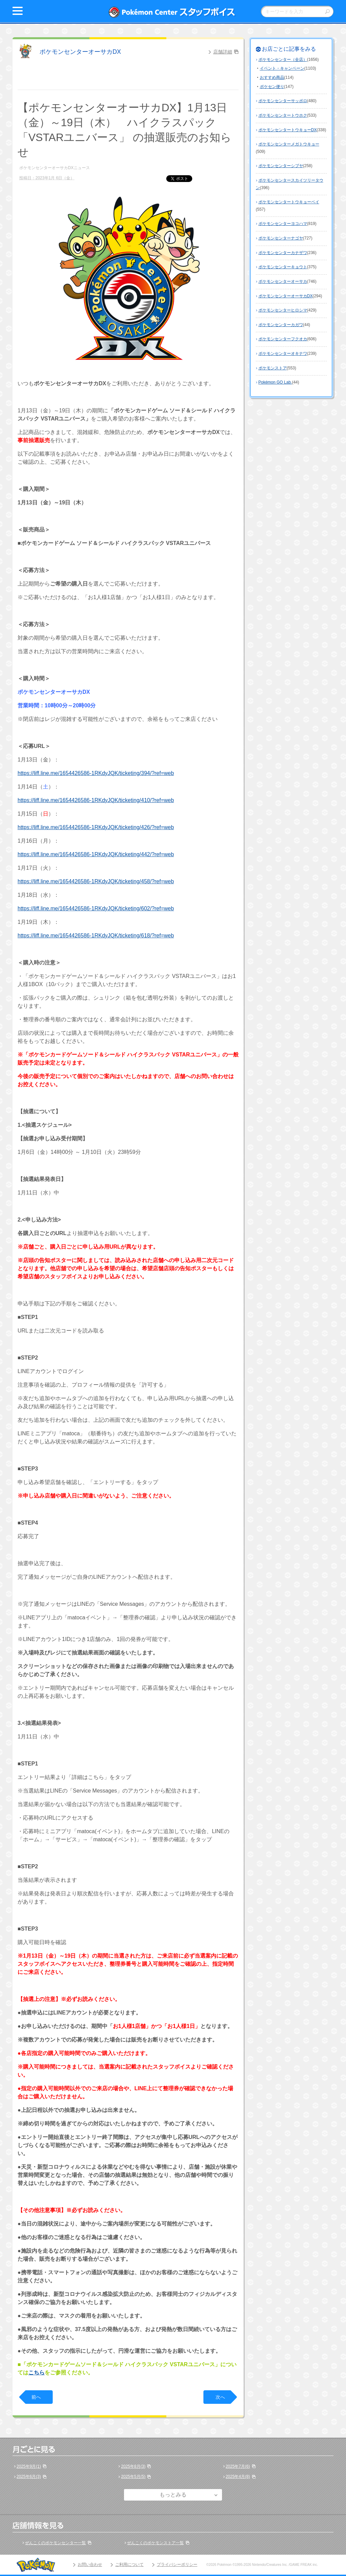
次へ (220, 2397)
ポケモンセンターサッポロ (282, 100)
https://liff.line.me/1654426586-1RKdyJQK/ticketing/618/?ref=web (96, 935)
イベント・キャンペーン (282, 68)
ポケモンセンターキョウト (282, 267)
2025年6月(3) (29, 2476)
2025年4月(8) (238, 2476)
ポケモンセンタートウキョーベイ (288, 202)
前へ (36, 2397)
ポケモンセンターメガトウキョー (288, 144)
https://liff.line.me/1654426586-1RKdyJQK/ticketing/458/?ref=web (96, 881)
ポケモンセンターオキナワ (282, 353)
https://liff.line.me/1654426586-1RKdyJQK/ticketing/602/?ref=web (96, 908)
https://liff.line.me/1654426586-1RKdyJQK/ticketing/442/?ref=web (96, 854)
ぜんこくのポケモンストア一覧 (155, 2542)
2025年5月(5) (133, 2476)
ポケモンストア (272, 368)
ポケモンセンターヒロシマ (282, 310)
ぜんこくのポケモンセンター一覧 (55, 2542)
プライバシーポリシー (177, 2564)
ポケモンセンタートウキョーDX (287, 130)
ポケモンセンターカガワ (280, 324)
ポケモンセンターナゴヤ (280, 238)
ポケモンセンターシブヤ (280, 165)
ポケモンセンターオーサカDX (80, 51)
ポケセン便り (272, 86)
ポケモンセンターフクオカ (282, 339)
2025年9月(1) (29, 2466)
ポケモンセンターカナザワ (282, 252)
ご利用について (129, 2564)
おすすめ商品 (272, 77)
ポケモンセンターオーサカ (282, 281)
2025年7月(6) (238, 2466)
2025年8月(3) (133, 2466)
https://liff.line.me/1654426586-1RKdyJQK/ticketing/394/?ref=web (96, 773)
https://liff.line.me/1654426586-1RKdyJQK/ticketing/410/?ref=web (96, 800)
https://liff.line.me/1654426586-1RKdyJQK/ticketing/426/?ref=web (96, 827)
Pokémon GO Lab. (275, 382)
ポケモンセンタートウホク (282, 115)
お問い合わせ (90, 2564)
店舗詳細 (222, 51)
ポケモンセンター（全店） (282, 59)
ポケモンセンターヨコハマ (282, 223)
